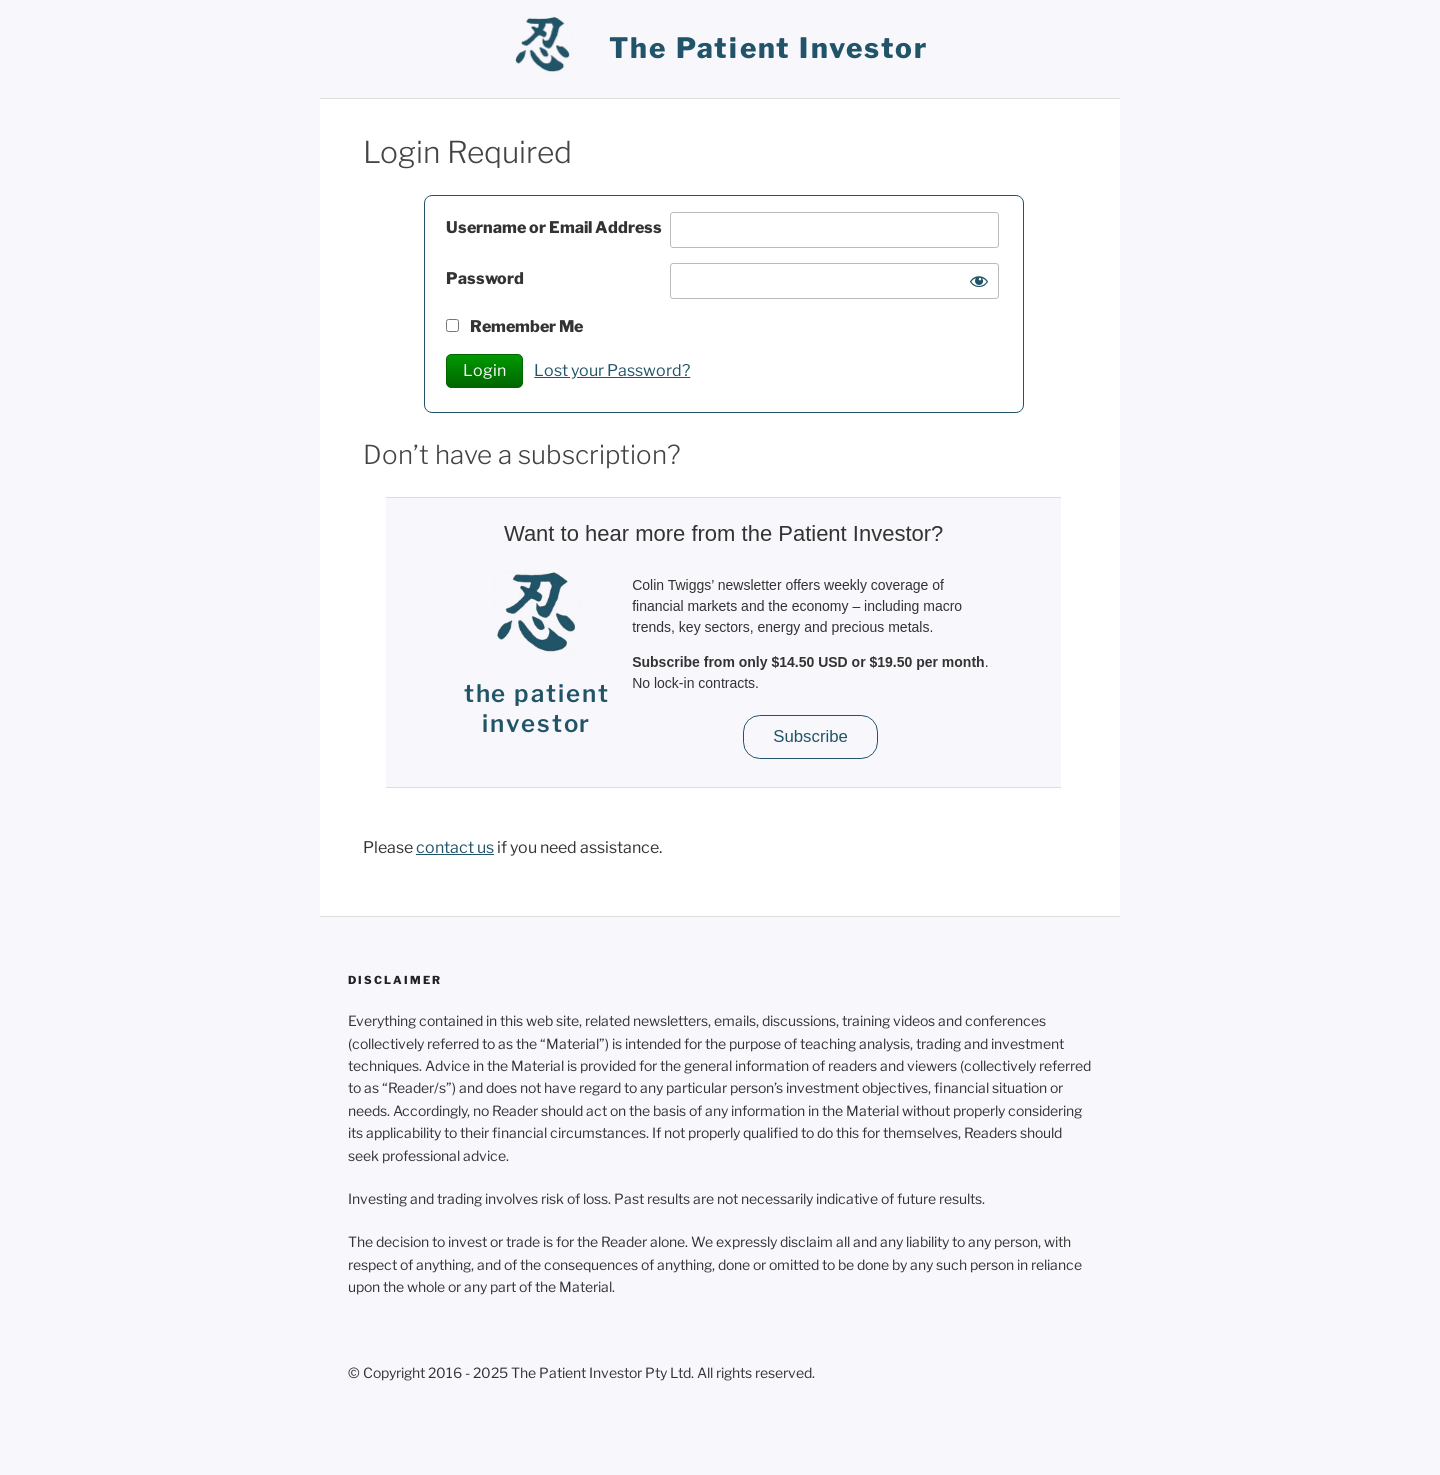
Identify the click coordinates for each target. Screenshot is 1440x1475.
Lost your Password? (612, 370)
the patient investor (769, 48)
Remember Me (514, 326)
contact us (455, 847)
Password (485, 278)
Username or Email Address (554, 227)
